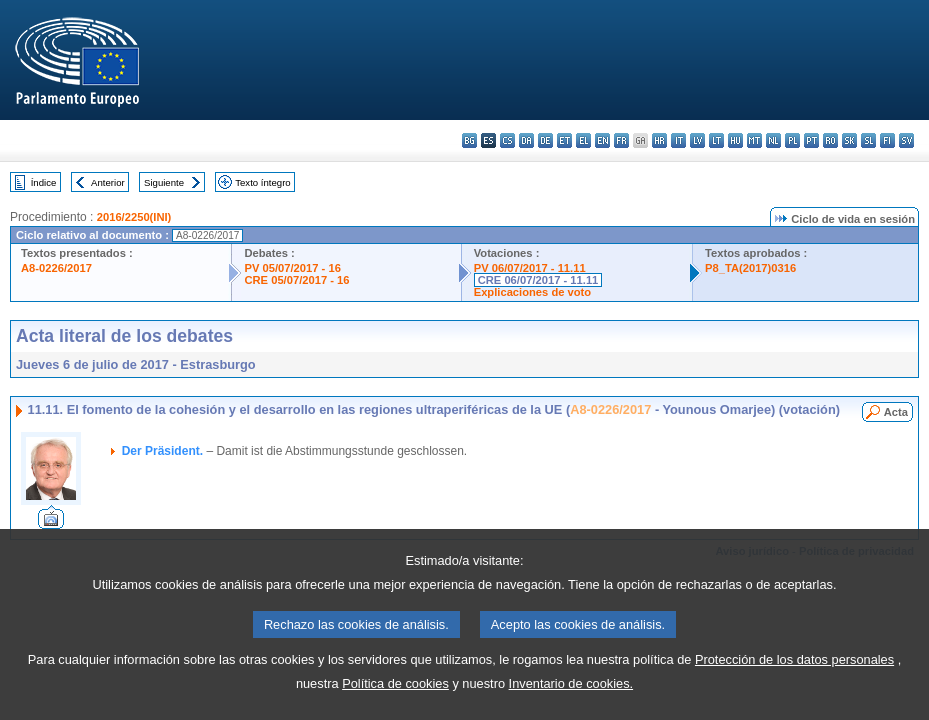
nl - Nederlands (773, 140)
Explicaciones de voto (533, 292)
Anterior (108, 182)
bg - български (469, 140)
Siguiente (164, 182)
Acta (896, 412)
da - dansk (526, 140)
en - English (602, 140)
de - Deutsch (545, 140)
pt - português (811, 140)
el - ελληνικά (583, 140)
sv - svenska (906, 140)
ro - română (830, 140)
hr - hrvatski (659, 140)
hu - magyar (735, 140)
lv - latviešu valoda (697, 140)
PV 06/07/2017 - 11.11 (530, 268)
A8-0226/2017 (56, 268)
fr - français (621, 140)
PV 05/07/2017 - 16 (292, 268)
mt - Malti (754, 140)
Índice (44, 182)
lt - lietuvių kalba (716, 140)
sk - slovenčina (849, 140)
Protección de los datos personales (794, 689)
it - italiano (678, 140)
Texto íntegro (262, 182)
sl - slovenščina (868, 140)
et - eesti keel (564, 140)
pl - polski (792, 140)
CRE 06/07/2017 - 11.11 (538, 280)
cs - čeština (507, 140)
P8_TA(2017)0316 (750, 268)
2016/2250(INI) (134, 217)
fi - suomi (887, 140)
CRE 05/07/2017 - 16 (296, 280)
